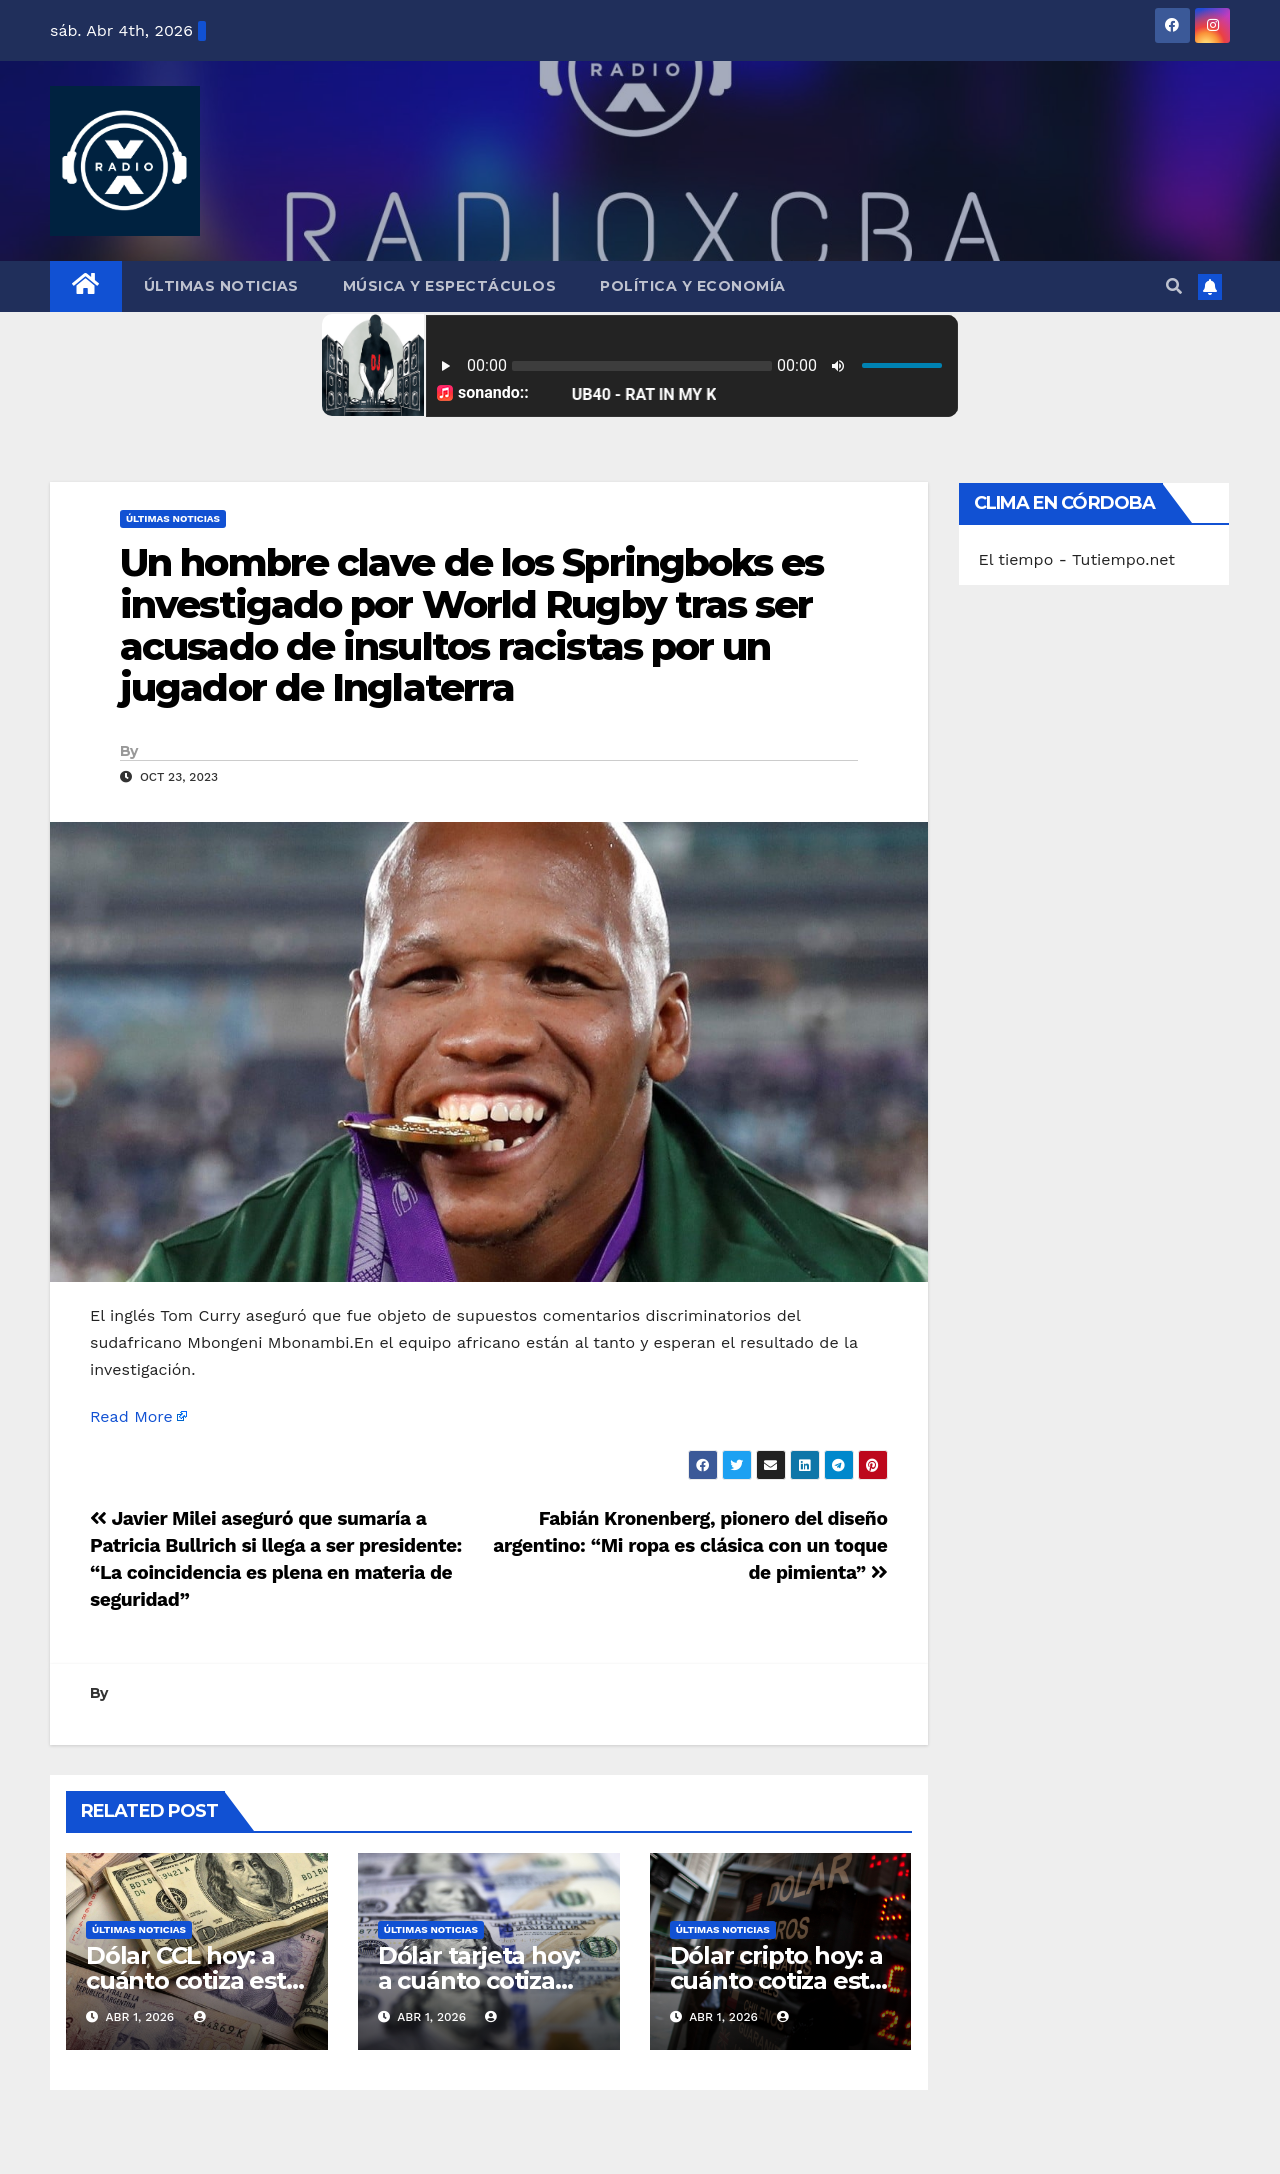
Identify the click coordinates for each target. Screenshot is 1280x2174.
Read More (131, 1416)
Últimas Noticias (221, 286)
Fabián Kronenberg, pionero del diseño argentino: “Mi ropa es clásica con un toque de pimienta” (690, 1545)
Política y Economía (693, 286)
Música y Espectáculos (450, 286)
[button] (1174, 286)
